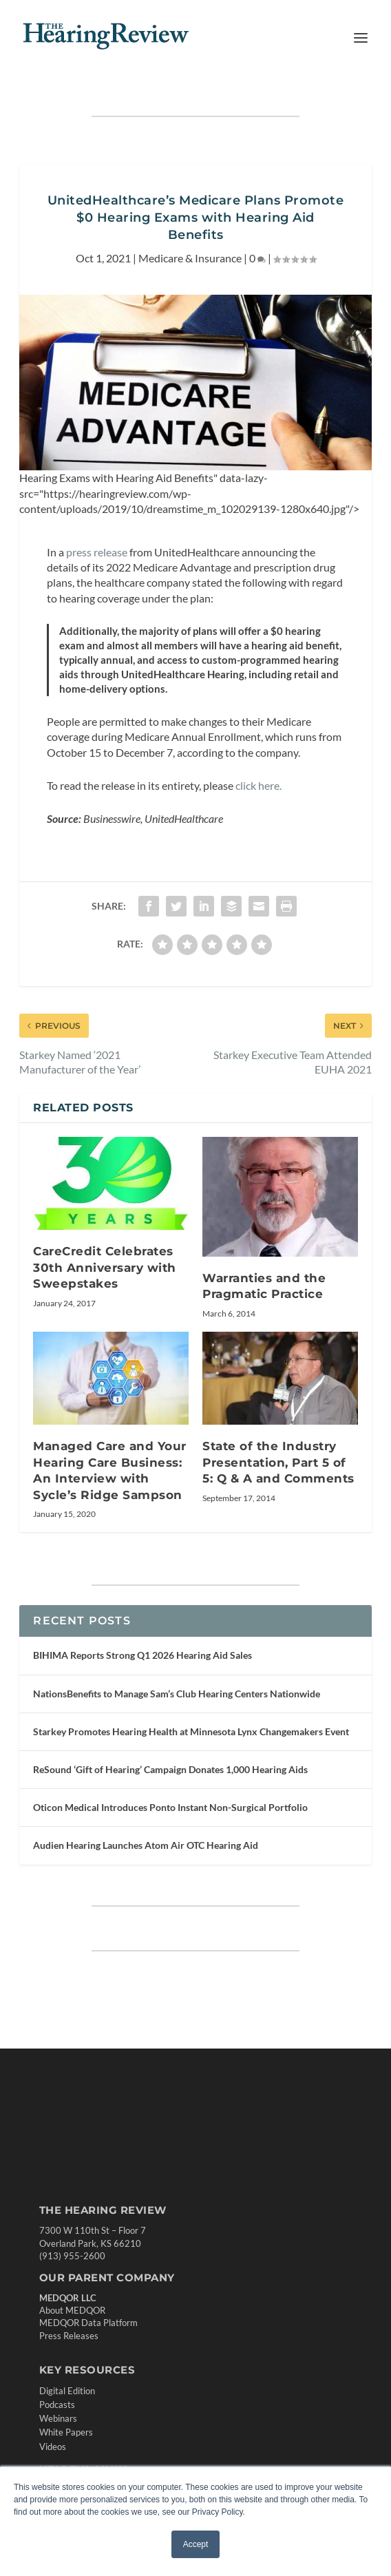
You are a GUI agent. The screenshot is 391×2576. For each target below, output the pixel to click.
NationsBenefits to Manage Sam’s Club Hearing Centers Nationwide (176, 1693)
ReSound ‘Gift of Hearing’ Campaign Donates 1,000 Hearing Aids (170, 1769)
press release (96, 551)
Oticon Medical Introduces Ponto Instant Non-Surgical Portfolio (170, 1807)
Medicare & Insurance (190, 257)
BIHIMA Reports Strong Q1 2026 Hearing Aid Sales (142, 1655)
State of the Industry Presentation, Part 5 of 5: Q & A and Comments (278, 1462)
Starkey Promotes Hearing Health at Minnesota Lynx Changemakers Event (191, 1731)
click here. (258, 785)
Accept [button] (196, 2544)
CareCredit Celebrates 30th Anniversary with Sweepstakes (104, 1267)
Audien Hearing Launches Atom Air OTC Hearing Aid (145, 1845)
